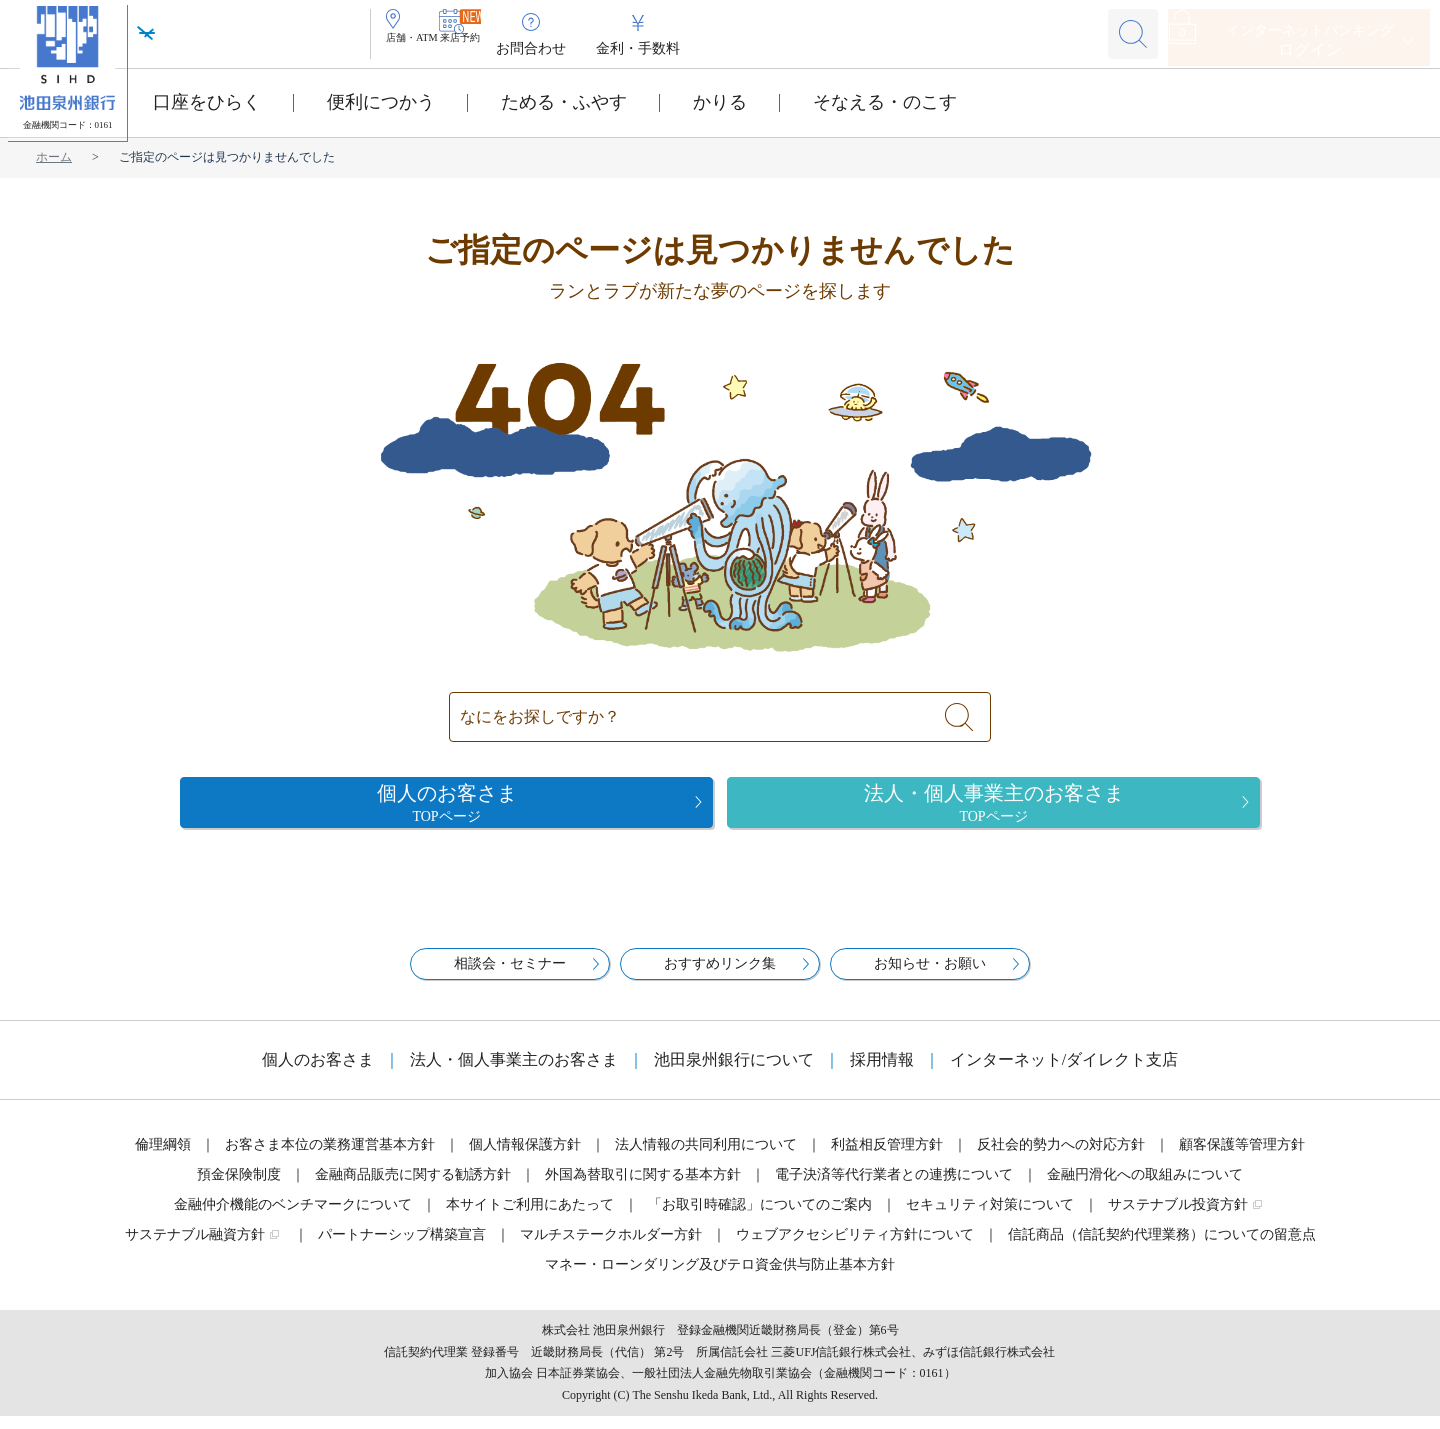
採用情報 (882, 1072)
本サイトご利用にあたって (530, 1217)
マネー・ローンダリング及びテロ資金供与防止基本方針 (720, 1277)
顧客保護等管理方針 (1242, 1157)
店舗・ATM (436, 48)
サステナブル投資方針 (1178, 1217)
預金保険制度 (239, 1187)
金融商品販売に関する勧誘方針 (413, 1187)
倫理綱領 (163, 1157)
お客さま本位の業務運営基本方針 (330, 1157)
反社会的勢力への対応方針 (1061, 1157)
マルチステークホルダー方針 (611, 1247)
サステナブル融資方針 (195, 1247)
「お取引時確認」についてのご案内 (760, 1217)
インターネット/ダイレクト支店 (1064, 1072)
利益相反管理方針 (887, 1157)
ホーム (54, 157)
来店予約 (530, 48)
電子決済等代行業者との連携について (894, 1187)
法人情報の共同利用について (706, 1157)
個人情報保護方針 (525, 1157)
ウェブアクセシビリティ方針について (855, 1247)
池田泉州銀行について (734, 1072)
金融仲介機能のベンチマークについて (293, 1217)
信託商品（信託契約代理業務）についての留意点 (1162, 1247)
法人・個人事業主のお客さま (514, 1072)
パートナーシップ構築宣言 (402, 1247)
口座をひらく (207, 102)
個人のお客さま (318, 1072)
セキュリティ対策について (990, 1217)
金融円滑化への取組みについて (1145, 1187)
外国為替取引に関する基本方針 (643, 1187)
